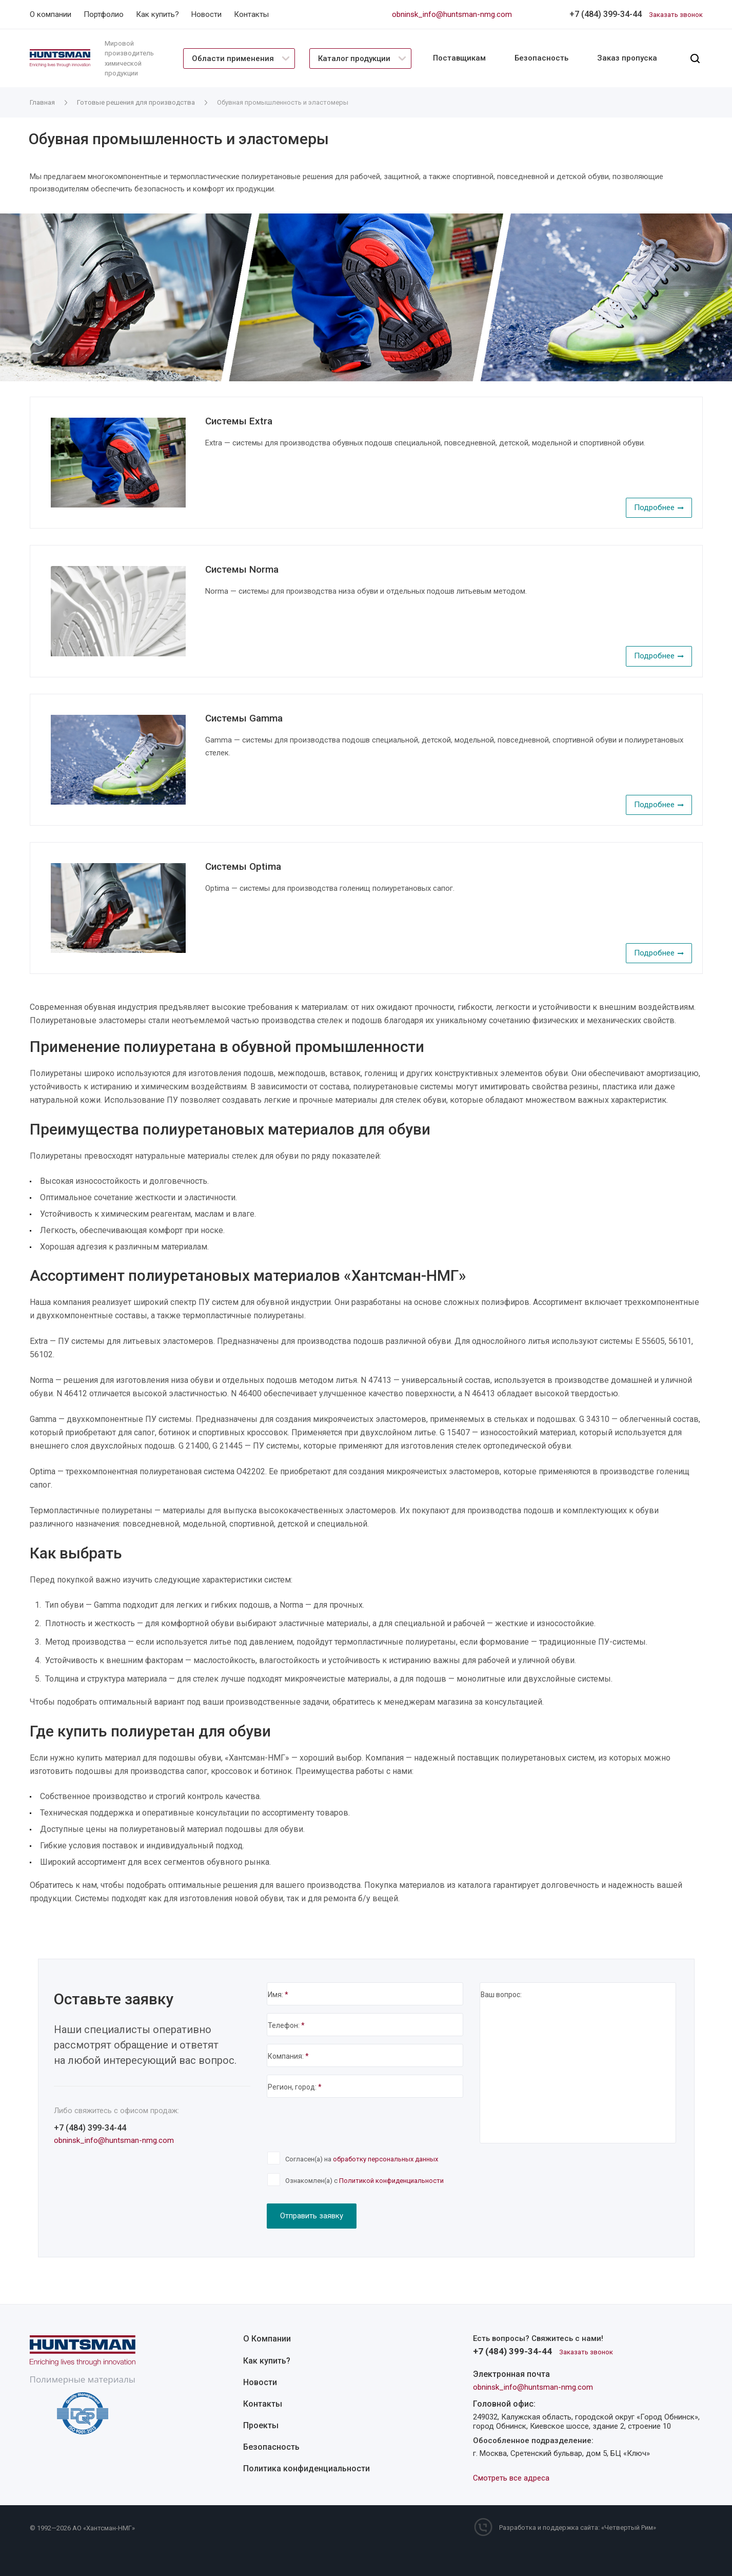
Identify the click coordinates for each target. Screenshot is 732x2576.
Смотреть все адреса (511, 2478)
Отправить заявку (311, 2215)
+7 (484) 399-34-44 (605, 14)
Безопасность (541, 58)
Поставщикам (459, 58)
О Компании (267, 2339)
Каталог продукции (354, 58)
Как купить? (266, 2361)
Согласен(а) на (361, 2159)
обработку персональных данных (385, 2159)
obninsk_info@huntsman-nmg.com (452, 14)
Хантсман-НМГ (109, 2529)
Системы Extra (238, 421)
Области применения (233, 58)
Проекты (261, 2425)
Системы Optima (243, 866)
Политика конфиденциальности (306, 2468)
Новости (260, 2382)
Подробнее (659, 507)
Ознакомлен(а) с (364, 2180)
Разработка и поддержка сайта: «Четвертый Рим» (577, 2527)
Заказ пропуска (627, 58)
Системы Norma (242, 569)
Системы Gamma (244, 718)
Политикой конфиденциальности (391, 2180)
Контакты (262, 2404)
